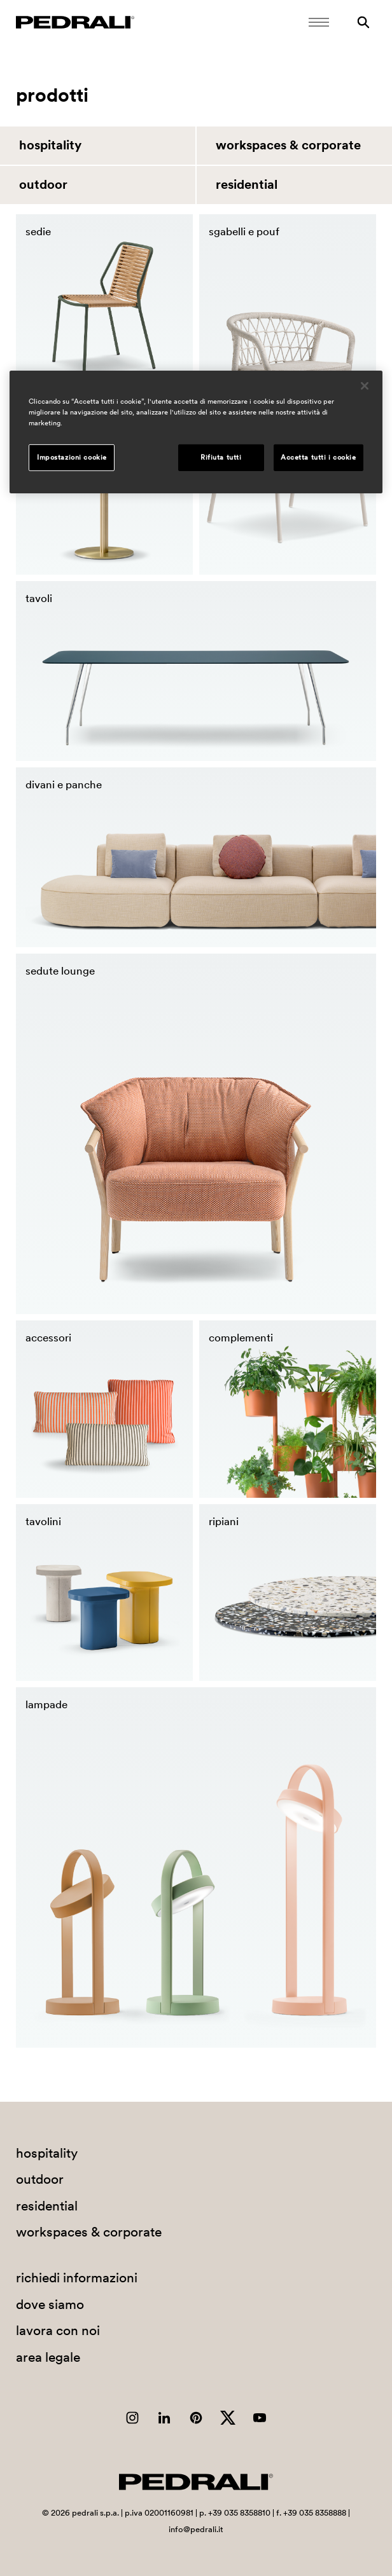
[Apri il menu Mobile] (319, 22)
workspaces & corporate (288, 145)
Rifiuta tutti (220, 457)
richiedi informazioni (76, 2277)
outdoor (43, 184)
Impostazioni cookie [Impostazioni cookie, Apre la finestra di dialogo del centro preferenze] (72, 457)
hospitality (50, 145)
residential (246, 184)
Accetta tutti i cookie (318, 457)
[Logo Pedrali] (75, 22)
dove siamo (50, 2304)
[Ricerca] (363, 22)
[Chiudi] (365, 386)
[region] (196, 432)
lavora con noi (58, 2330)
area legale (48, 2357)
